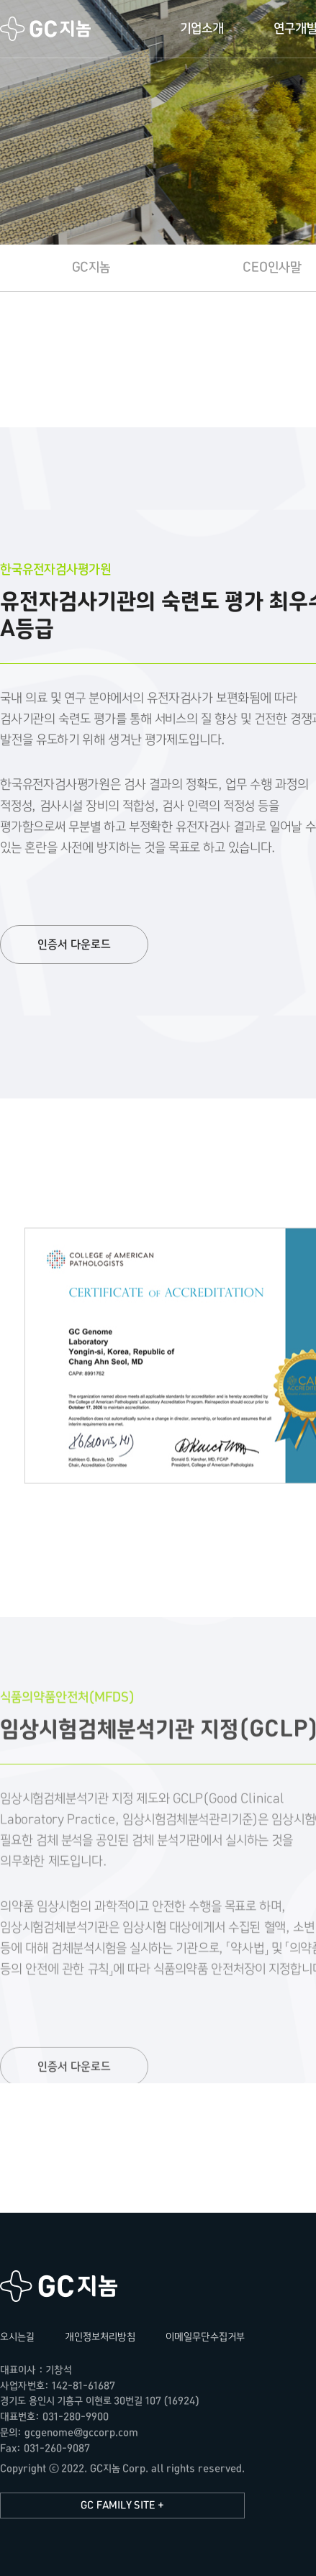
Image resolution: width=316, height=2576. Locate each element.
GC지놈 (46, 28)
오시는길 (17, 2337)
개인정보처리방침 (100, 2337)
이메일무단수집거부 (205, 2337)
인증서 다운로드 (74, 945)
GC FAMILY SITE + (122, 2505)
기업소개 (202, 28)
